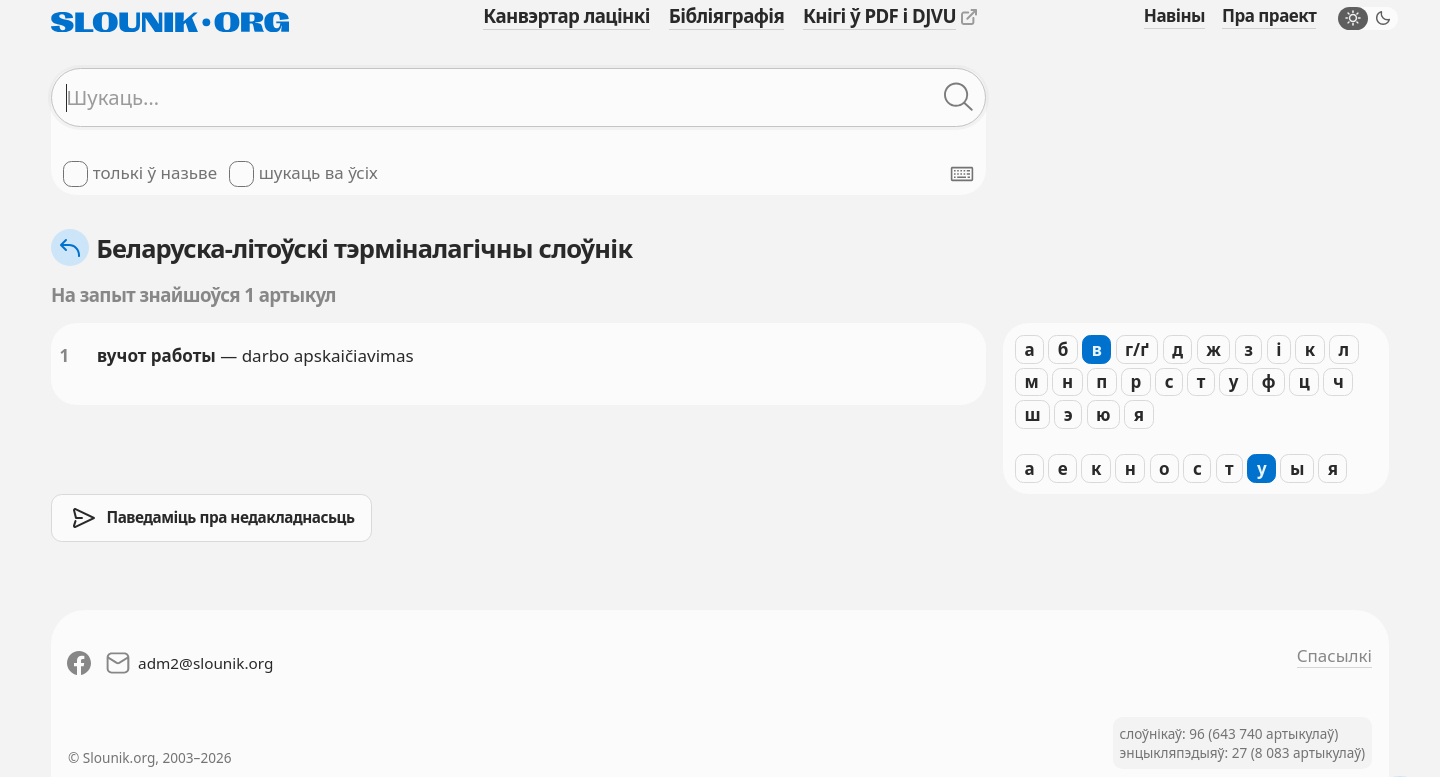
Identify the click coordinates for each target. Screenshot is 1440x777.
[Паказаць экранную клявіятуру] (962, 174)
